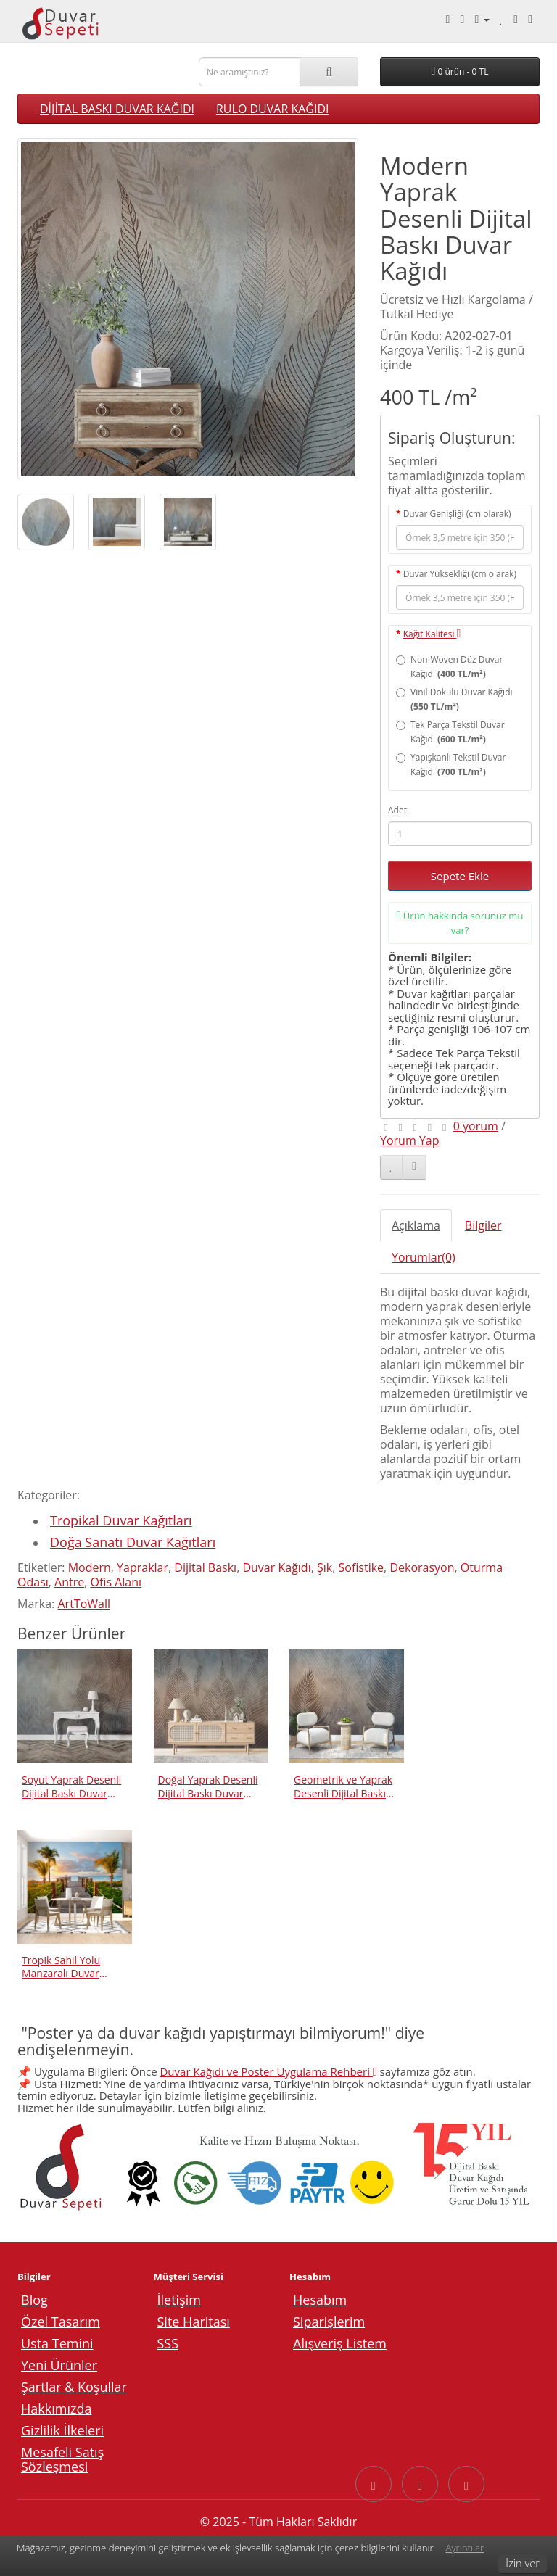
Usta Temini (57, 2343)
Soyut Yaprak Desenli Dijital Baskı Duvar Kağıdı (71, 1786)
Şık (324, 1567)
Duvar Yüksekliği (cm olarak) (459, 574)
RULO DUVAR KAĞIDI (272, 109)
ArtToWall (83, 1604)
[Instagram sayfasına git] (419, 2483)
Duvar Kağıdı (276, 1567)
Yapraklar (142, 1567)
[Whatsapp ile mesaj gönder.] (463, 19)
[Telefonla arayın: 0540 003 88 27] (448, 19)
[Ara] (329, 71)
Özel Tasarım (60, 2321)
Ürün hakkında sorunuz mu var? (460, 923)
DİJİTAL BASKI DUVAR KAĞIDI (117, 109)
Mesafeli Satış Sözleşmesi (62, 2459)
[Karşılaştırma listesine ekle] (414, 1167)
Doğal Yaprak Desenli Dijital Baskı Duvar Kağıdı (208, 1786)
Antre (69, 1582)
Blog (34, 2299)
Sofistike (361, 1567)
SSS (168, 2343)
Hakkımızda (56, 2408)
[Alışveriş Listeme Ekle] (391, 1167)
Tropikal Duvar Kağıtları (121, 1520)
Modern (89, 1567)
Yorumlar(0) (423, 1257)
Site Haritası (193, 2321)
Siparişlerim (329, 2321)
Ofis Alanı (116, 1582)
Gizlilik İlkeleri (62, 2430)
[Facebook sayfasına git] (373, 2483)
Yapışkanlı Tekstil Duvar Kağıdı (451, 764)
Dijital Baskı (205, 1567)
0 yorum (475, 1126)
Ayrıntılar (464, 2547)
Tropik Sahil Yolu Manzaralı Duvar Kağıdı (61, 1967)
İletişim (179, 2299)
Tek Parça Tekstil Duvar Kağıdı (450, 731)
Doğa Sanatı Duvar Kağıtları (132, 1542)
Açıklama (416, 1225)
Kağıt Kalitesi (432, 634)
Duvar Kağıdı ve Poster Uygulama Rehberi (268, 2071)
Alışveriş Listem (340, 2343)
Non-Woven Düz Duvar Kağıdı (449, 666)
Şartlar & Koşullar (74, 2386)
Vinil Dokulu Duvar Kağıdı (454, 699)
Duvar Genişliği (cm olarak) (457, 514)
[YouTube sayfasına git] (466, 2483)
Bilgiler (483, 1225)
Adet (397, 810)
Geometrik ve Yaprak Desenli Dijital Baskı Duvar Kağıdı (343, 1786)
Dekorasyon (421, 1567)
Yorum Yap (410, 1140)
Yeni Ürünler (59, 2365)
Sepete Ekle (460, 876)
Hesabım (320, 2299)
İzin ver (523, 2563)
